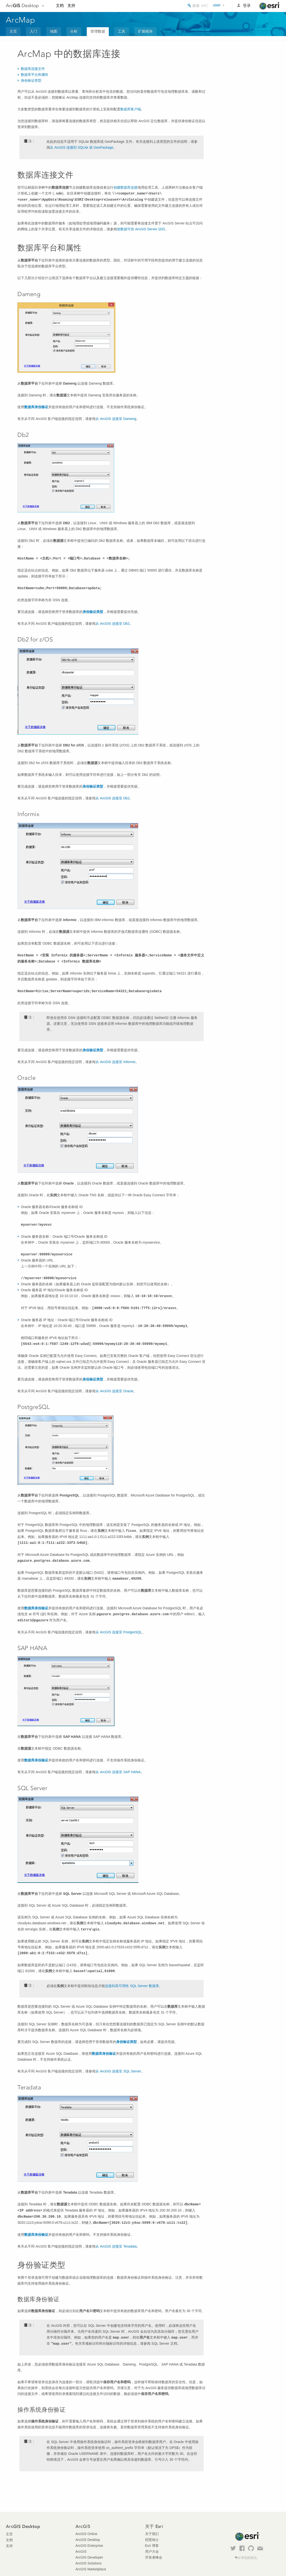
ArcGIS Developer (89, 2557)
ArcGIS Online (86, 2534)
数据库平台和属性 (34, 75)
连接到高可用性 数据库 (132, 1986)
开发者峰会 (153, 2557)
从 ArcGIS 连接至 (116, 419)
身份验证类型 (31, 80)
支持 (71, 5)
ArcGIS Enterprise (89, 2546)
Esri (269, 6)
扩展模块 (145, 31)
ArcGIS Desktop (87, 2540)
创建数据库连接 (125, 187)
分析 (73, 31)
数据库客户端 (130, 109)
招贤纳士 (152, 2540)
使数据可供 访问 (141, 229)
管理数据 (97, 31)
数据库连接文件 (33, 69)
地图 (53, 31)
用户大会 (152, 2551)
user (217, 5)
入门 (33, 31)
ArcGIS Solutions (88, 2563)
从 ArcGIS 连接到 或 (81, 147)
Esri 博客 (152, 2546)
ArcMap (21, 20)
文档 (60, 5)
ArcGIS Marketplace (90, 2569)
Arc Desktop (22, 5)
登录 (247, 5)
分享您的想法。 (249, 2558)
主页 (13, 31)
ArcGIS (81, 2551)
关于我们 (152, 2534)
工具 (121, 31)
